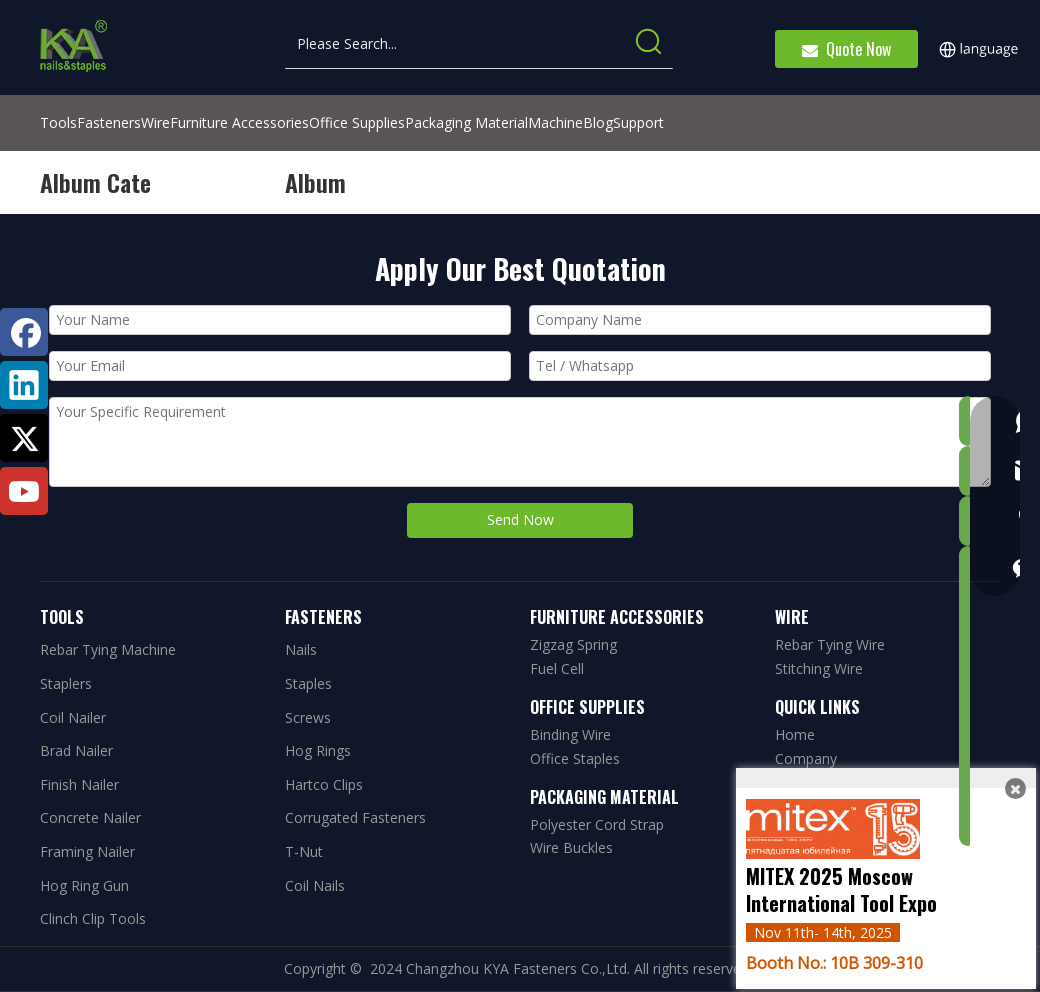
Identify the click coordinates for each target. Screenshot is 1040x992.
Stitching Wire (819, 668)
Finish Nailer (79, 784)
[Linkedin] (24, 385)
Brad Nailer (76, 750)
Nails (301, 649)
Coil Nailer (73, 717)
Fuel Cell (557, 668)
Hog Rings (318, 750)
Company (806, 758)
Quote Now (846, 49)
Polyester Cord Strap (597, 824)
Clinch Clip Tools (93, 918)
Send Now (520, 519)
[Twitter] (24, 438)
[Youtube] (24, 491)
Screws (308, 717)
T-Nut (304, 851)
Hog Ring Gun (84, 885)
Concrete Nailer (90, 817)
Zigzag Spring (573, 644)
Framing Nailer (87, 851)
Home (795, 734)
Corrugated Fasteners (355, 817)
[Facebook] (24, 332)
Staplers (66, 683)
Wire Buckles (571, 847)
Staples (308, 683)
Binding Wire (570, 734)
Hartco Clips (324, 784)
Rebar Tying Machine (108, 649)
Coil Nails (315, 885)
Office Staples (575, 758)
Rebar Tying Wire (830, 644)
